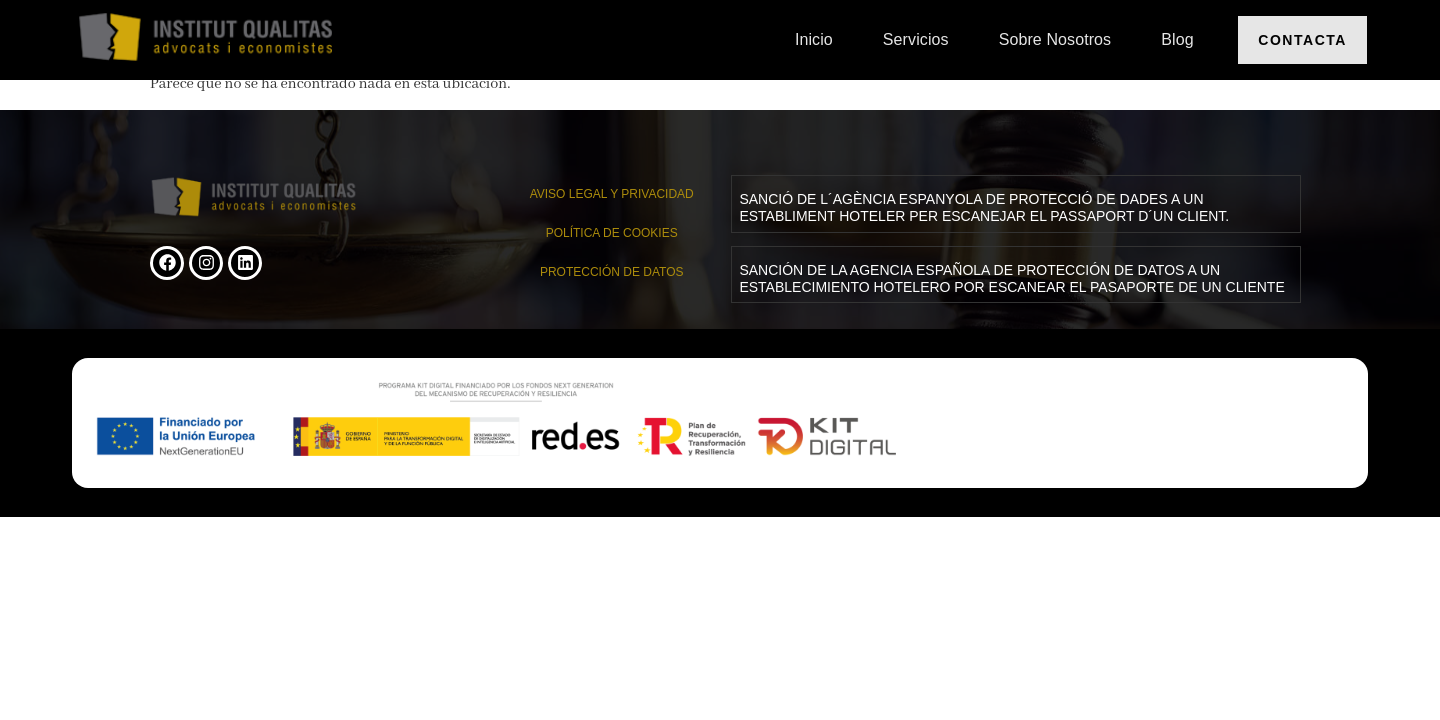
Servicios (916, 39)
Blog (1177, 39)
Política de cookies (612, 233)
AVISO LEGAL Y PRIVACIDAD (612, 194)
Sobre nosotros (1055, 39)
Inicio (814, 39)
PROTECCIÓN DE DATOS (612, 272)
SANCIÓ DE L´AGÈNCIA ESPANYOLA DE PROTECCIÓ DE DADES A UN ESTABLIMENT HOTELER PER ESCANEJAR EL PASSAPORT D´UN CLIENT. (984, 207)
